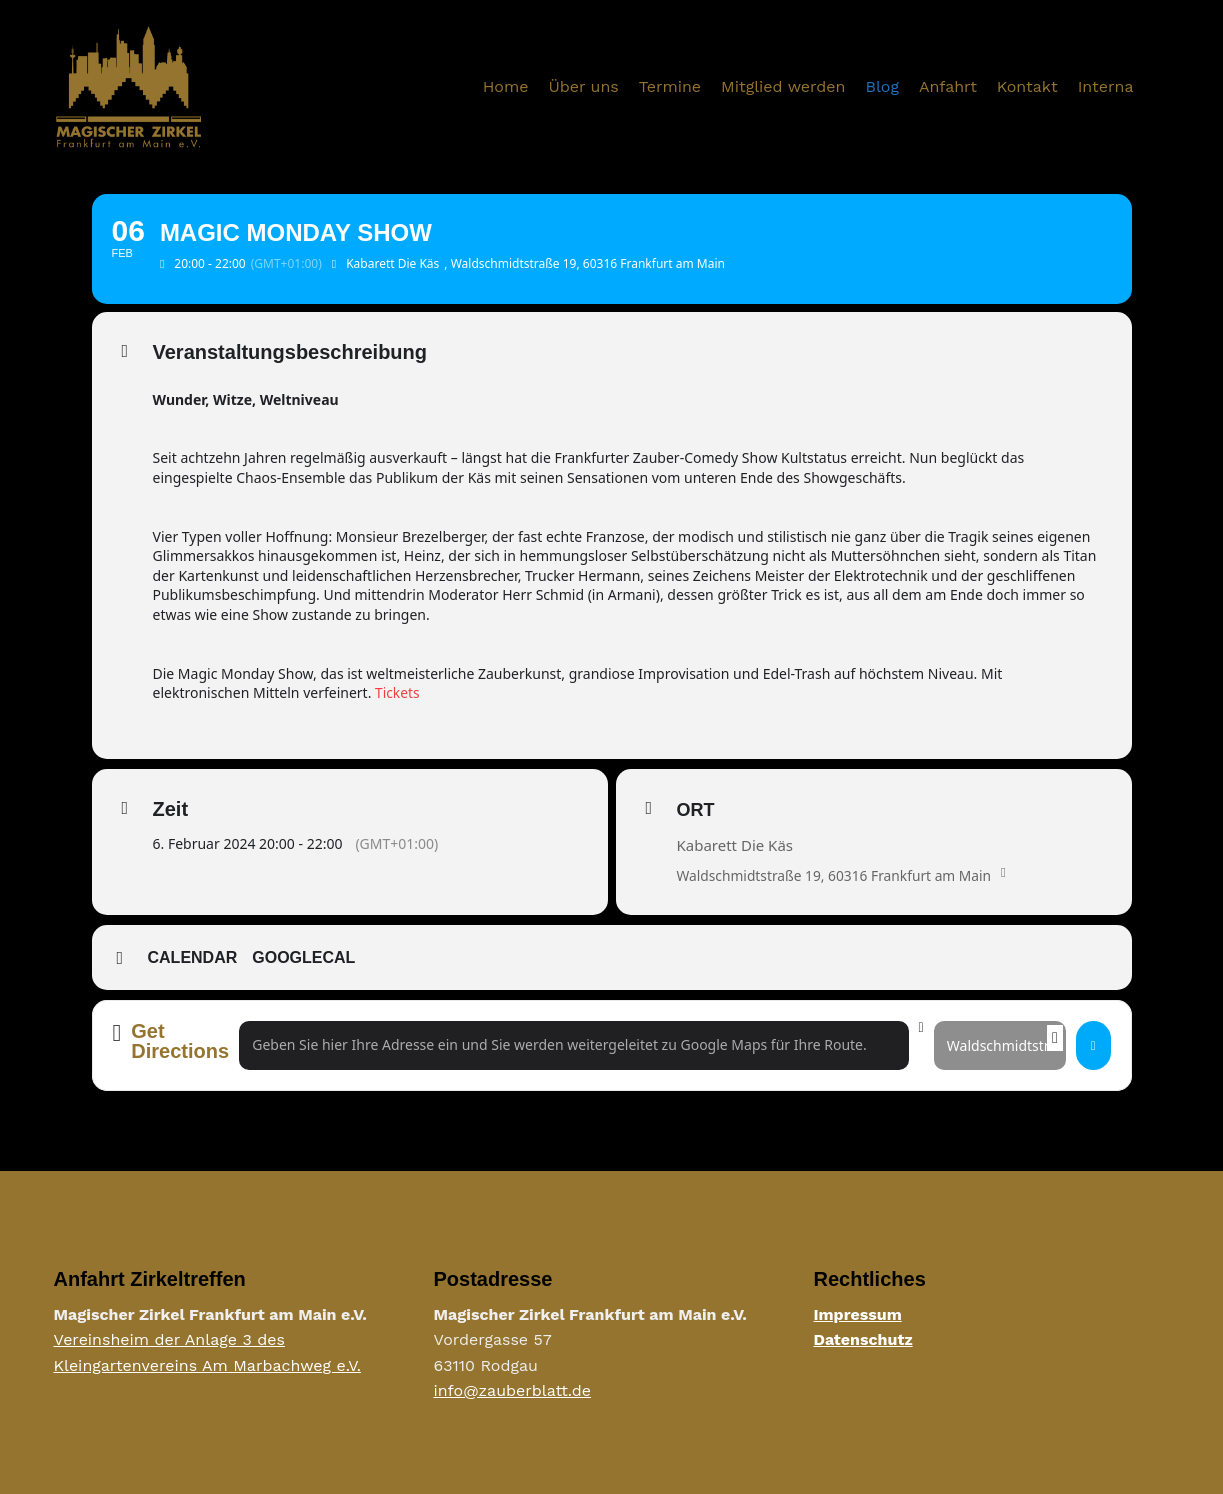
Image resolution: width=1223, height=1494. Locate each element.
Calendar (193, 957)
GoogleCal (303, 957)
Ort (696, 810)
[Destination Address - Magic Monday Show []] (1000, 1045)
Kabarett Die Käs (735, 845)
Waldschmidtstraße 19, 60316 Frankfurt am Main (837, 875)
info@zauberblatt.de (513, 1391)
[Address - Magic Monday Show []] (573, 1045)
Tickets (397, 692)
